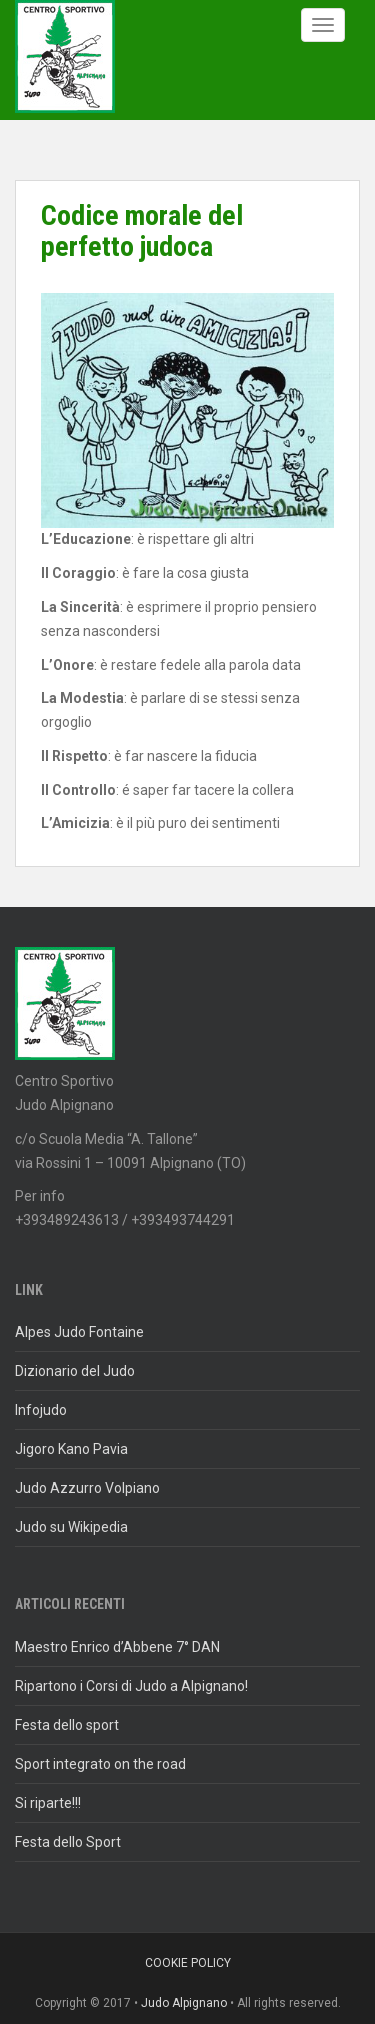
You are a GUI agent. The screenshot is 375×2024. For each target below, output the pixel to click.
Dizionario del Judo (75, 1371)
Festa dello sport (67, 1725)
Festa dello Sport (68, 1842)
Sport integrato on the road (100, 1764)
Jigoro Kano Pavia (71, 1449)
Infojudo (41, 1410)
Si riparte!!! (48, 1803)
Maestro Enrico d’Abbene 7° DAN (117, 1647)
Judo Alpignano (184, 2003)
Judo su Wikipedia (71, 1527)
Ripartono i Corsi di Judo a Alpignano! (131, 1686)
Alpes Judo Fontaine (79, 1332)
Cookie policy (188, 1963)
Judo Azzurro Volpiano (87, 1488)
